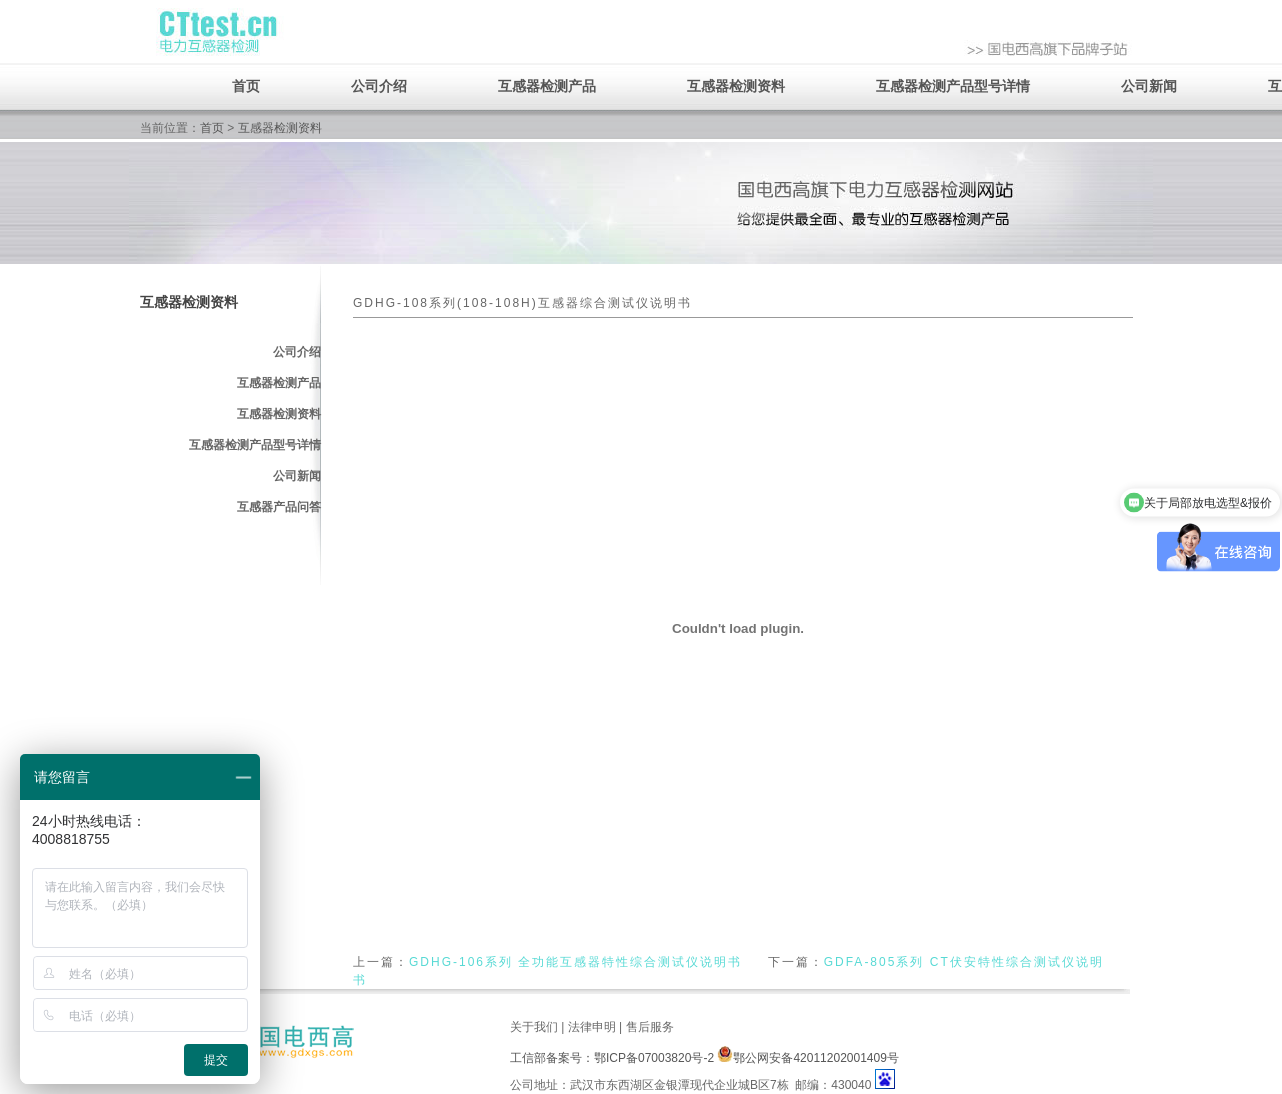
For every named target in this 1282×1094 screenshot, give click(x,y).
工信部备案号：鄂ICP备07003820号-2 (612, 1058)
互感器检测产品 (547, 86)
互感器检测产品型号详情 (953, 86)
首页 (246, 86)
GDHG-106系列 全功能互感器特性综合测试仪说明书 (575, 962)
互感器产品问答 (279, 507)
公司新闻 (1149, 86)
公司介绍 (379, 86)
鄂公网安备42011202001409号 (807, 1058)
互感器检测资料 (736, 86)
